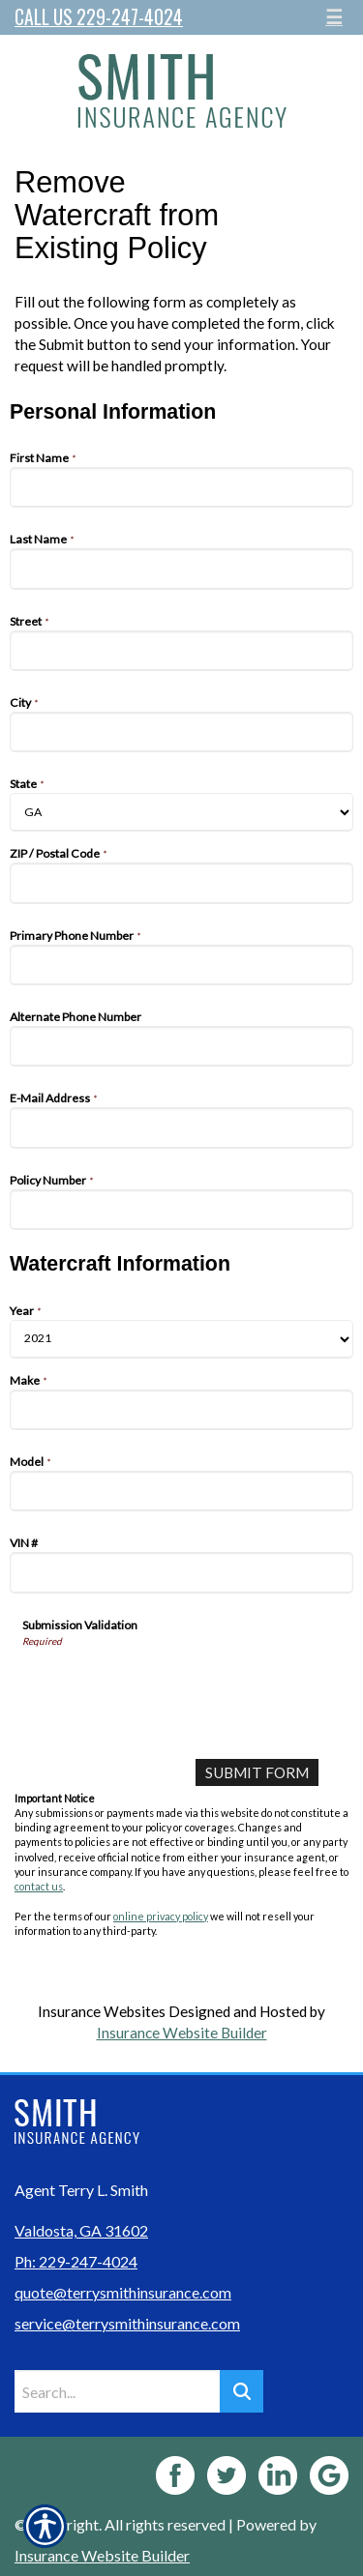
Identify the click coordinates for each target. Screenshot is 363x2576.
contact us (39, 1886)
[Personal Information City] (181, 732)
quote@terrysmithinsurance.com (123, 2292)
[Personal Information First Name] (181, 487)
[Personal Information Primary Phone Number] (181, 965)
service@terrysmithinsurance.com (127, 2323)
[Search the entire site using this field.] (117, 2391)
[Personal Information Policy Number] (181, 1209)
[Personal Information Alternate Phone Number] (181, 1046)
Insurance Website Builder (182, 2032)
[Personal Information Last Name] (181, 568)
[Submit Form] (257, 1772)
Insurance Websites (102, 2011)
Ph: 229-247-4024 (76, 2261)
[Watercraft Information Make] (181, 1410)
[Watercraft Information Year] (181, 1339)
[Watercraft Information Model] (181, 1491)
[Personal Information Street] (181, 650)
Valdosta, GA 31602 (81, 2230)
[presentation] (169, 1685)
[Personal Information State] (181, 812)
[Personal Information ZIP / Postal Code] (181, 883)
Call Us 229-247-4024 (99, 17)
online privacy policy (160, 1916)
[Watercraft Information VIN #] (181, 1572)
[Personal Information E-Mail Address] (181, 1127)
